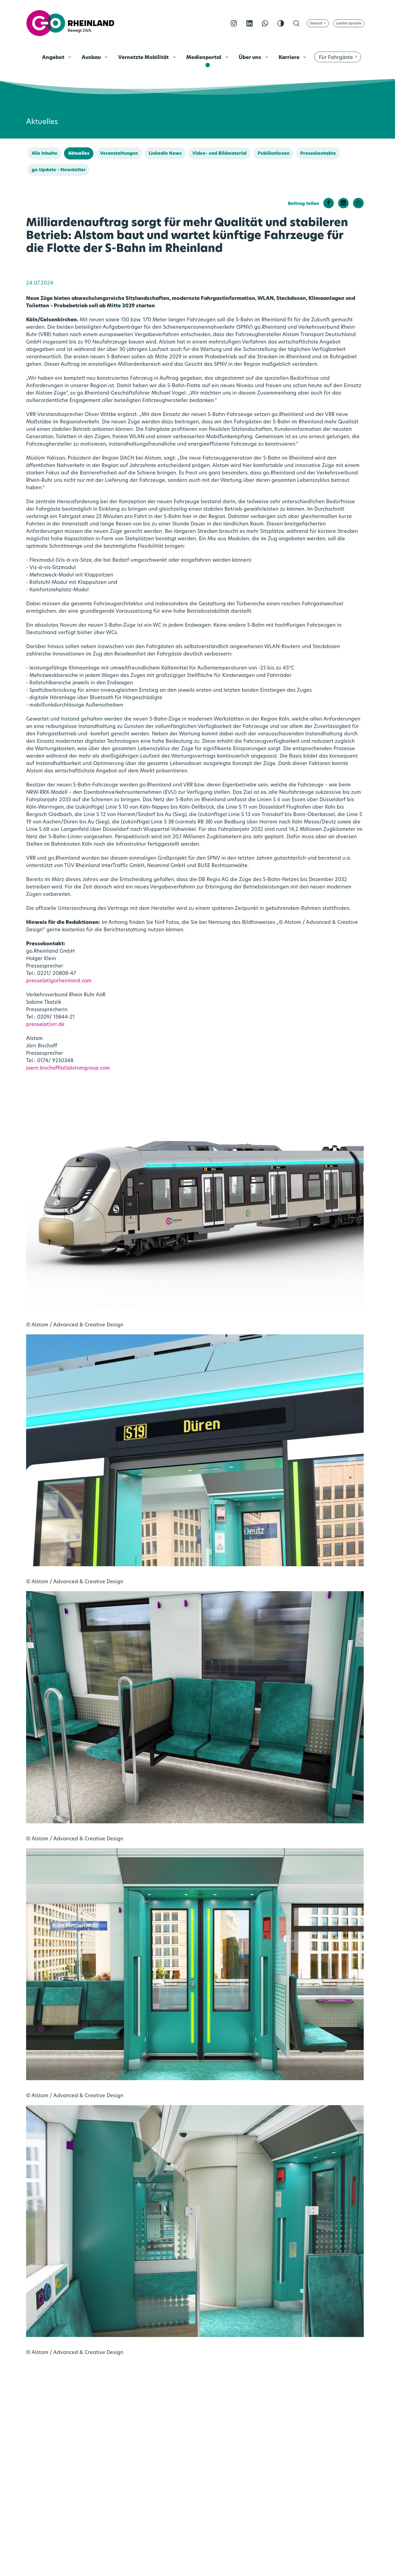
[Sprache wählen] (318, 23)
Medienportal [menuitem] (204, 57)
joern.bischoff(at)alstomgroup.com (68, 1068)
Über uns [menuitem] (250, 57)
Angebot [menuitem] (53, 57)
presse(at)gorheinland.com (58, 981)
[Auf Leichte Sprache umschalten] (349, 23)
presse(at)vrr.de (45, 1024)
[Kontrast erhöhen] (280, 23)
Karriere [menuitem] (290, 57)
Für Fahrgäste (336, 57)
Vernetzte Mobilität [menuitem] (144, 57)
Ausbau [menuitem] (92, 57)
